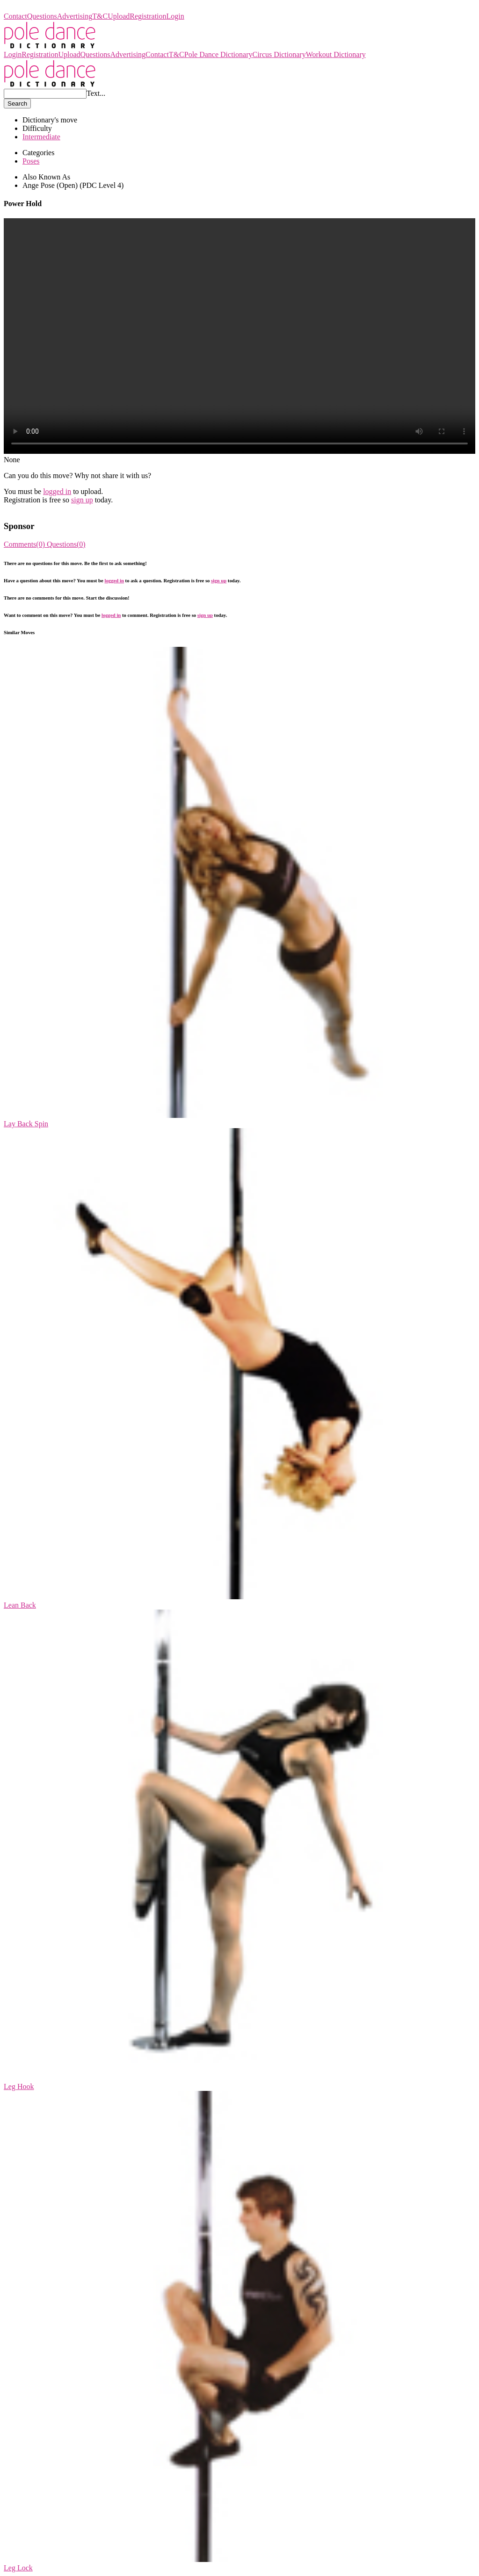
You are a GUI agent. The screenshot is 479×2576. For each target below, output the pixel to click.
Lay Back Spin (26, 1124)
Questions (42, 16)
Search (17, 103)
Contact (15, 16)
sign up (82, 500)
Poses (30, 161)
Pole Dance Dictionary (38, 8)
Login (175, 16)
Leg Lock (18, 2568)
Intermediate (41, 137)
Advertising (75, 16)
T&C (100, 16)
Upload (119, 16)
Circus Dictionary (278, 54)
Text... (96, 93)
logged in (57, 491)
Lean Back (20, 1605)
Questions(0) (66, 544)
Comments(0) (25, 544)
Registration (148, 16)
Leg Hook (19, 2086)
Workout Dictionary (336, 54)
